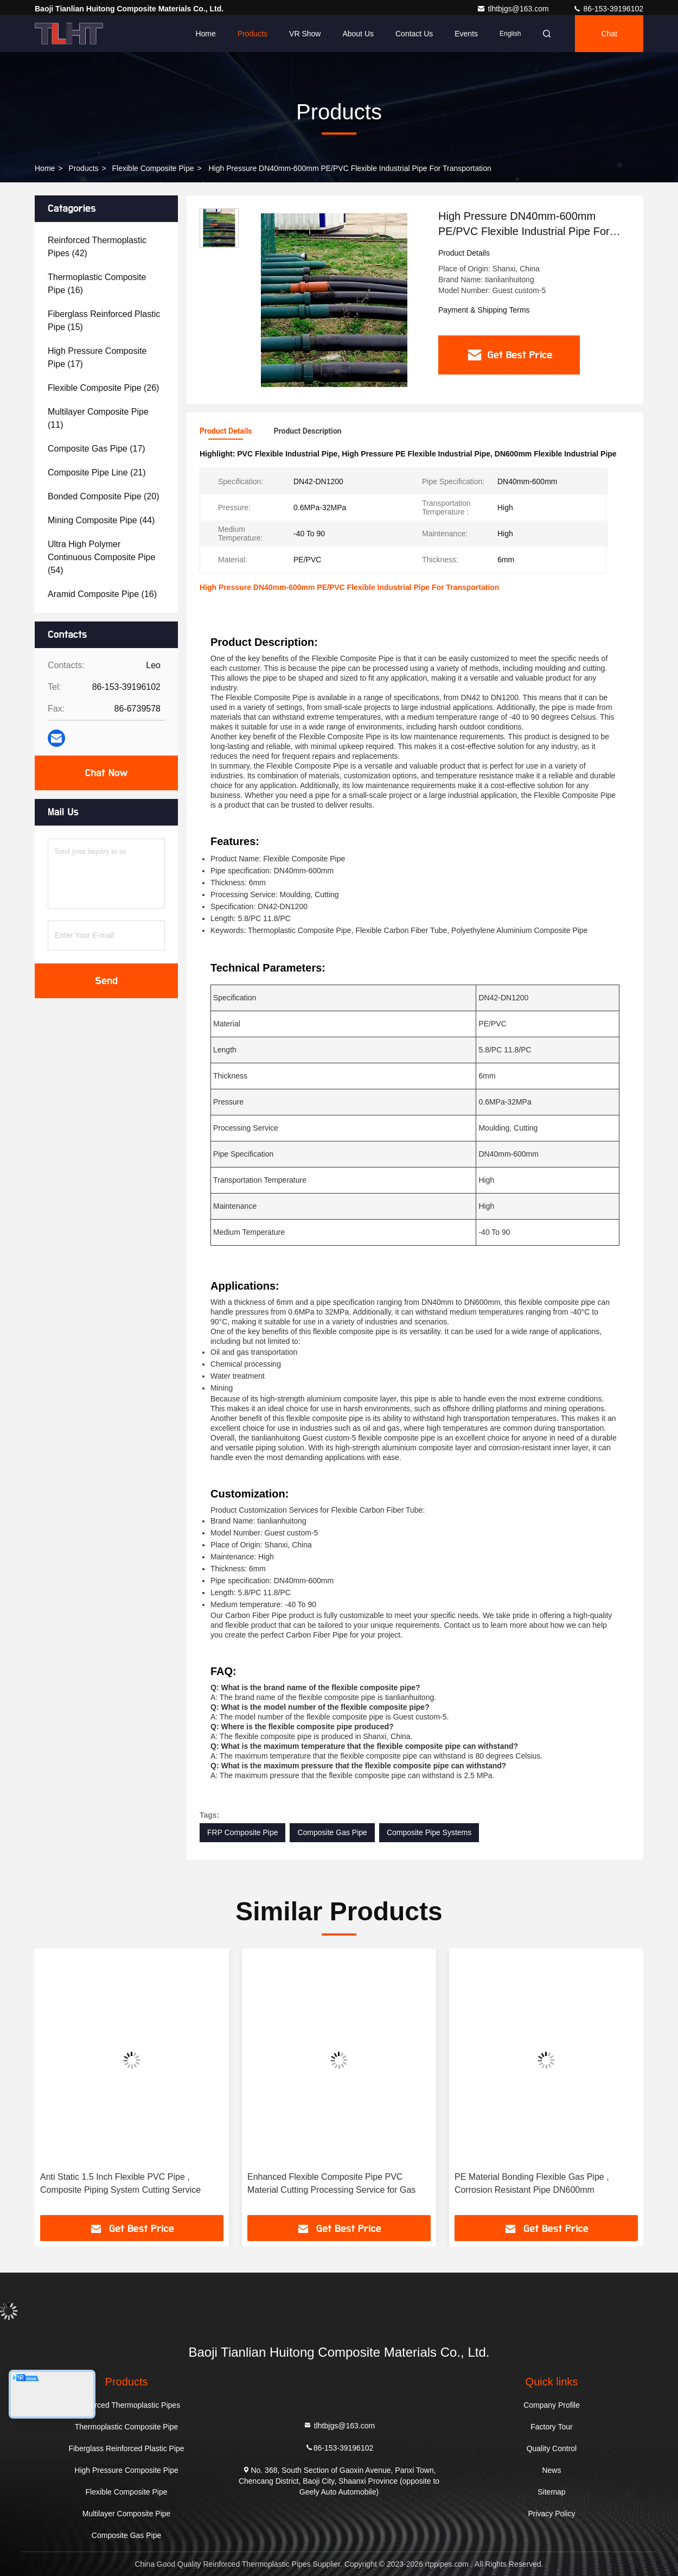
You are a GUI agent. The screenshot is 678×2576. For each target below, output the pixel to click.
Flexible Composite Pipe (153, 168)
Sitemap (551, 2492)
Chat (609, 33)
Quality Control (552, 2448)
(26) (103, 387)
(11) (98, 418)
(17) (97, 357)
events (466, 33)
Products (252, 33)
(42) (97, 247)
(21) (97, 472)
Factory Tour (551, 2426)
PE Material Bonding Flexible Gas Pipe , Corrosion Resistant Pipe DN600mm (532, 2183)
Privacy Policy (551, 2513)
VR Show (305, 33)
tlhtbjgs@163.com (514, 8)
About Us (358, 33)
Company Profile (551, 2405)
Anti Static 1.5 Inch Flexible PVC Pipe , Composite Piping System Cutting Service (120, 2183)
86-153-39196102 (608, 8)
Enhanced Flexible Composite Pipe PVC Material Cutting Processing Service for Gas (331, 2183)
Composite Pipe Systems (429, 1832)
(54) (101, 557)
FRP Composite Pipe (242, 1832)
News (551, 2470)
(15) (104, 320)
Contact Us (414, 33)
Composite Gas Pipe (332, 1832)
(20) (103, 496)
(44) (101, 520)
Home (205, 33)
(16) (97, 283)
